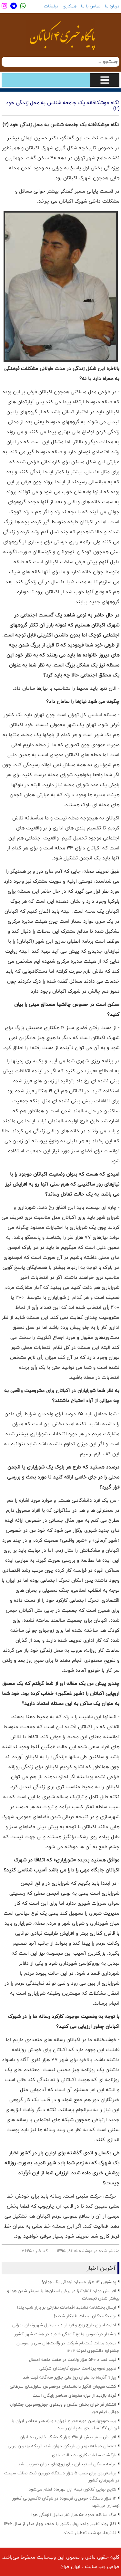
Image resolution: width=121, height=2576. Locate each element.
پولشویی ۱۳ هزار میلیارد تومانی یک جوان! (79, 2282)
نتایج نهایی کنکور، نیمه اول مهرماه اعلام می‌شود (72, 2489)
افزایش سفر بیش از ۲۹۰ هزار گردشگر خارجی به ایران (68, 2437)
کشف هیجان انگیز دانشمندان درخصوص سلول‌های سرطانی (63, 2386)
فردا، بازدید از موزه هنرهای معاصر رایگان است (74, 2395)
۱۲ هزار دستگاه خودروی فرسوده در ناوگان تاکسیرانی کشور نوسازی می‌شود (65, 2502)
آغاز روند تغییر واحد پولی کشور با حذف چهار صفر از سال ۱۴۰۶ (60, 2524)
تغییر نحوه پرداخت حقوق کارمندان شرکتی (77, 2368)
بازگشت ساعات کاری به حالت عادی (84, 2455)
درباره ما (112, 6)
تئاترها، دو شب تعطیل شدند (90, 2533)
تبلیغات (51, 6)
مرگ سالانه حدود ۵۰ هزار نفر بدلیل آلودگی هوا (73, 2515)
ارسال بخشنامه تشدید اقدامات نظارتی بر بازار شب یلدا (66, 2307)
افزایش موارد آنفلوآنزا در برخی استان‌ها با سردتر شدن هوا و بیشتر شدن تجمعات (63, 2294)
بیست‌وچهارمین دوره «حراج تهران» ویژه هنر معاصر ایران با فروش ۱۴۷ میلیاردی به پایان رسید (65, 2424)
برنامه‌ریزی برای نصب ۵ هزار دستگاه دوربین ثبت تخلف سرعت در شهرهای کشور (61, 2476)
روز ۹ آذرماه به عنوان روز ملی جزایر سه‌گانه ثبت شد (69, 2377)
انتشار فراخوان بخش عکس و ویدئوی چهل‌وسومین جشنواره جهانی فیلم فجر (64, 2408)
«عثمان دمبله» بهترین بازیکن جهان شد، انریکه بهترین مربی (62, 2446)
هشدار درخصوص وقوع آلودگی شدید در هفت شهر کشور (65, 2334)
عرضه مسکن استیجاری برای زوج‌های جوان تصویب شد (67, 2464)
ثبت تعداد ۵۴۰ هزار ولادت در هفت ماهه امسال (72, 2359)
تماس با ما (90, 6)
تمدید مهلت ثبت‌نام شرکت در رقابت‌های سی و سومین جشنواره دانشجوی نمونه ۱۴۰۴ (67, 2346)
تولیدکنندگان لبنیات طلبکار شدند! (85, 2316)
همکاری (69, 6)
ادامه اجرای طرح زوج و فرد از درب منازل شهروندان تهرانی (64, 2325)
